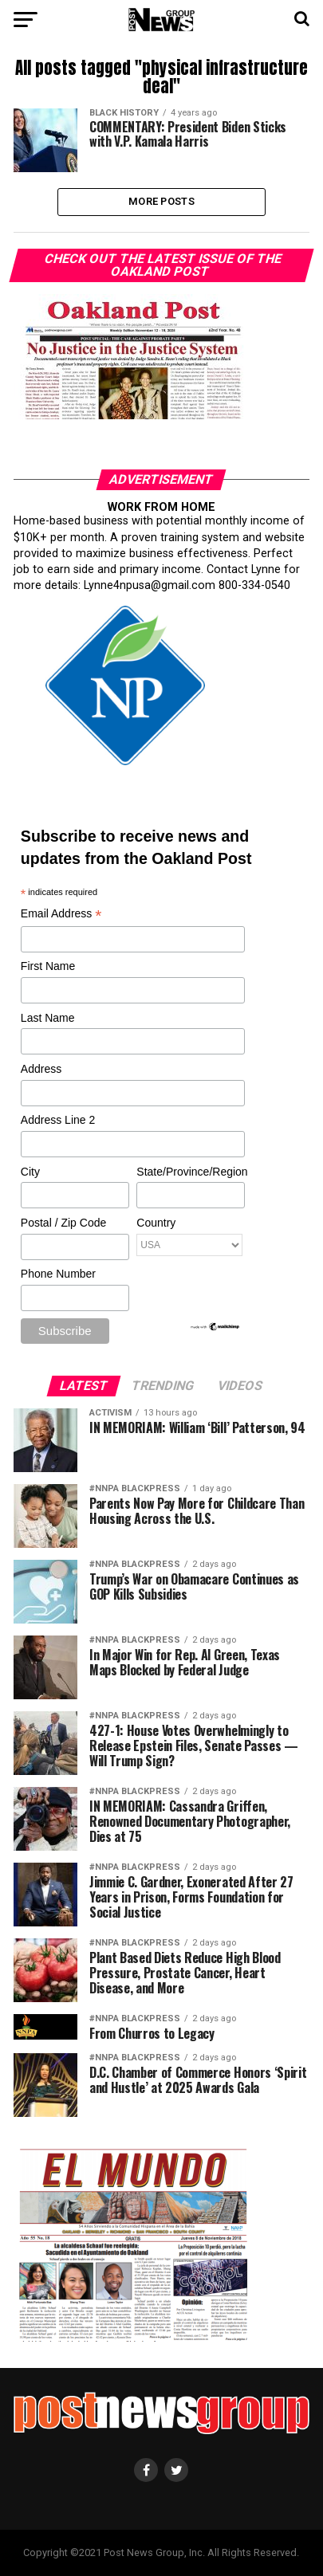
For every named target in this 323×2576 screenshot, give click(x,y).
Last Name (48, 1017)
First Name (48, 966)
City (30, 1171)
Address (41, 1068)
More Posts (161, 201)
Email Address (61, 914)
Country (155, 1222)
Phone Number (58, 1273)
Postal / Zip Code (63, 1222)
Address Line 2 (58, 1119)
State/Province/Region (189, 1171)
